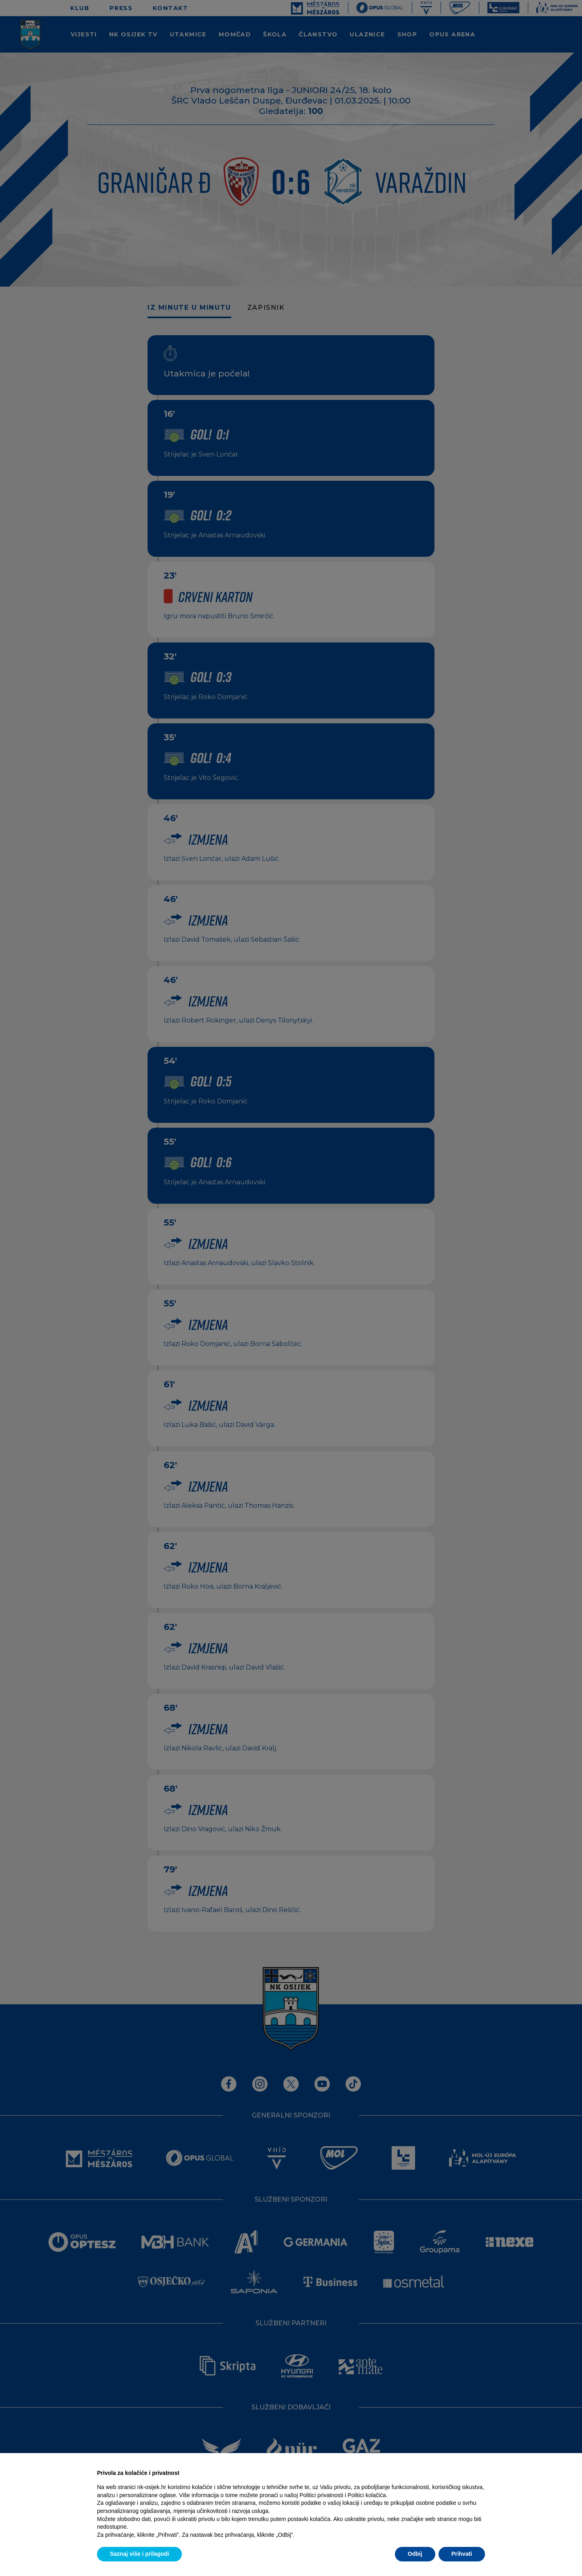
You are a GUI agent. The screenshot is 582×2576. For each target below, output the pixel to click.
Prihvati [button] (461, 2554)
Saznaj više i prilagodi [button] (139, 2554)
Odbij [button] (415, 2554)
